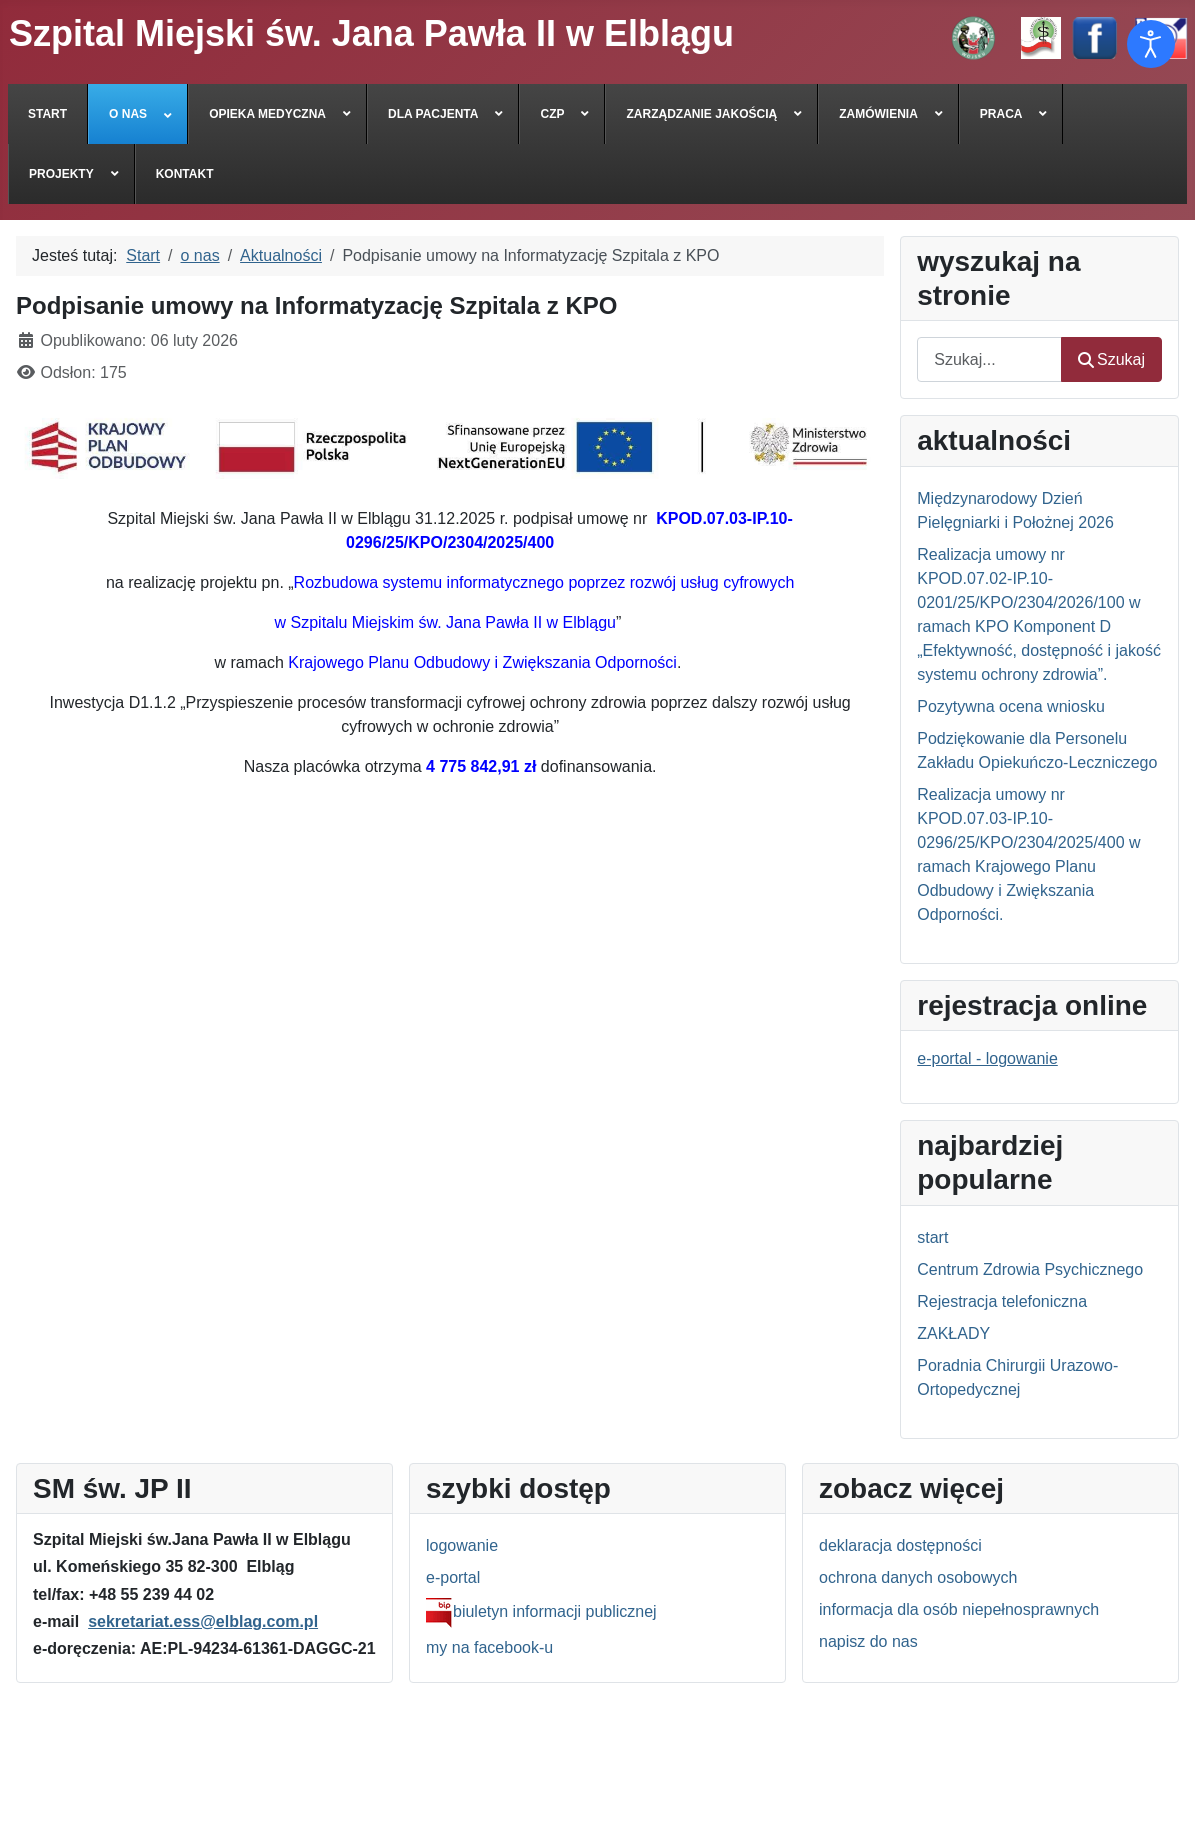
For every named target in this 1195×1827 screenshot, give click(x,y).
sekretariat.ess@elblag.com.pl (203, 1621)
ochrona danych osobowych (918, 1577)
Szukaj (1111, 359)
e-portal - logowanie (987, 1058)
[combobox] (989, 359)
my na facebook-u (489, 1647)
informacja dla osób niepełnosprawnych (959, 1609)
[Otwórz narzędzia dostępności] (1151, 44)
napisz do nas (868, 1641)
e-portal (453, 1577)
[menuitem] (48, 114)
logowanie (462, 1545)
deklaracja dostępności (900, 1545)
